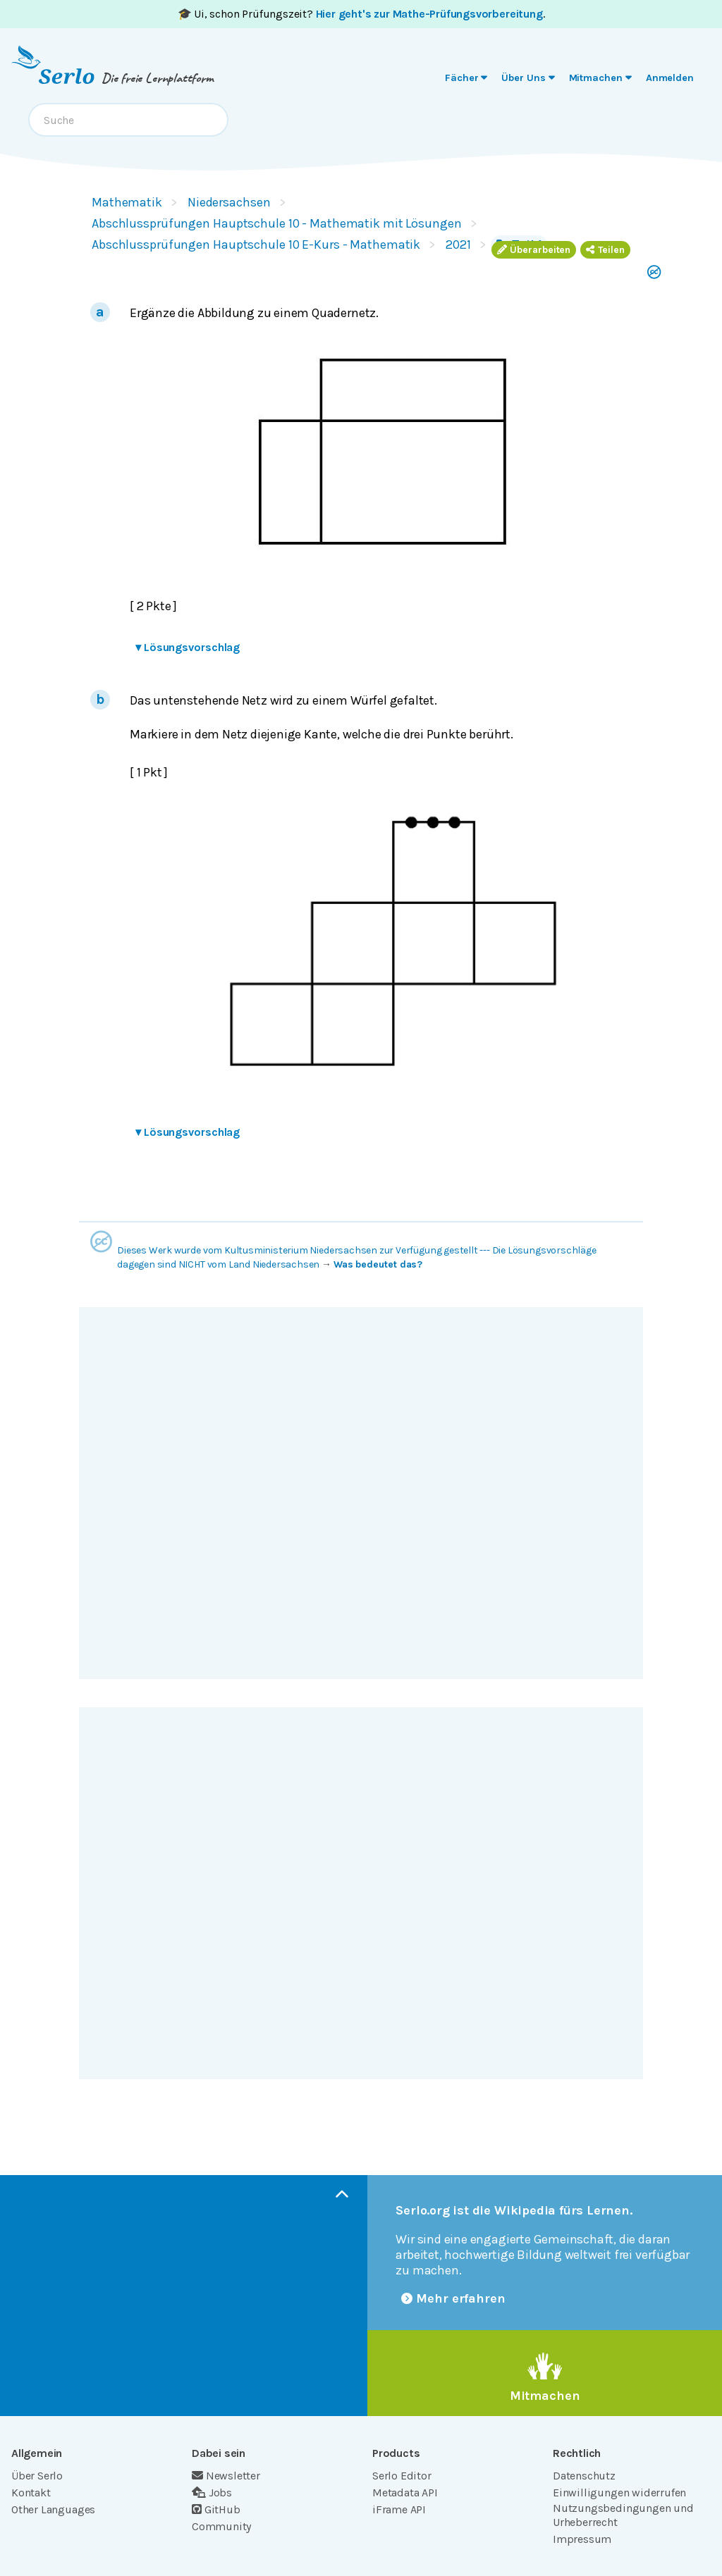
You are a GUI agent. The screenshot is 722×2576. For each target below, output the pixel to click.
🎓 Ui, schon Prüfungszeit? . (361, 13)
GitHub (216, 2509)
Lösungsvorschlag (187, 647)
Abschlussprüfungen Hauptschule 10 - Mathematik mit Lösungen (277, 223)
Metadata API (405, 2492)
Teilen (605, 250)
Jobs (212, 2492)
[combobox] (128, 120)
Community (221, 2526)
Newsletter (226, 2475)
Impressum (582, 2539)
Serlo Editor (402, 2475)
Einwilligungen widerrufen (619, 2492)
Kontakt (31, 2492)
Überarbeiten (533, 250)
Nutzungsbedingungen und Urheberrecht (623, 2515)
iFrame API (399, 2509)
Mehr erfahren (453, 2298)
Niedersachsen (229, 202)
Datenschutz (584, 2475)
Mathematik (127, 202)
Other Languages (53, 2509)
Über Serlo (37, 2475)
